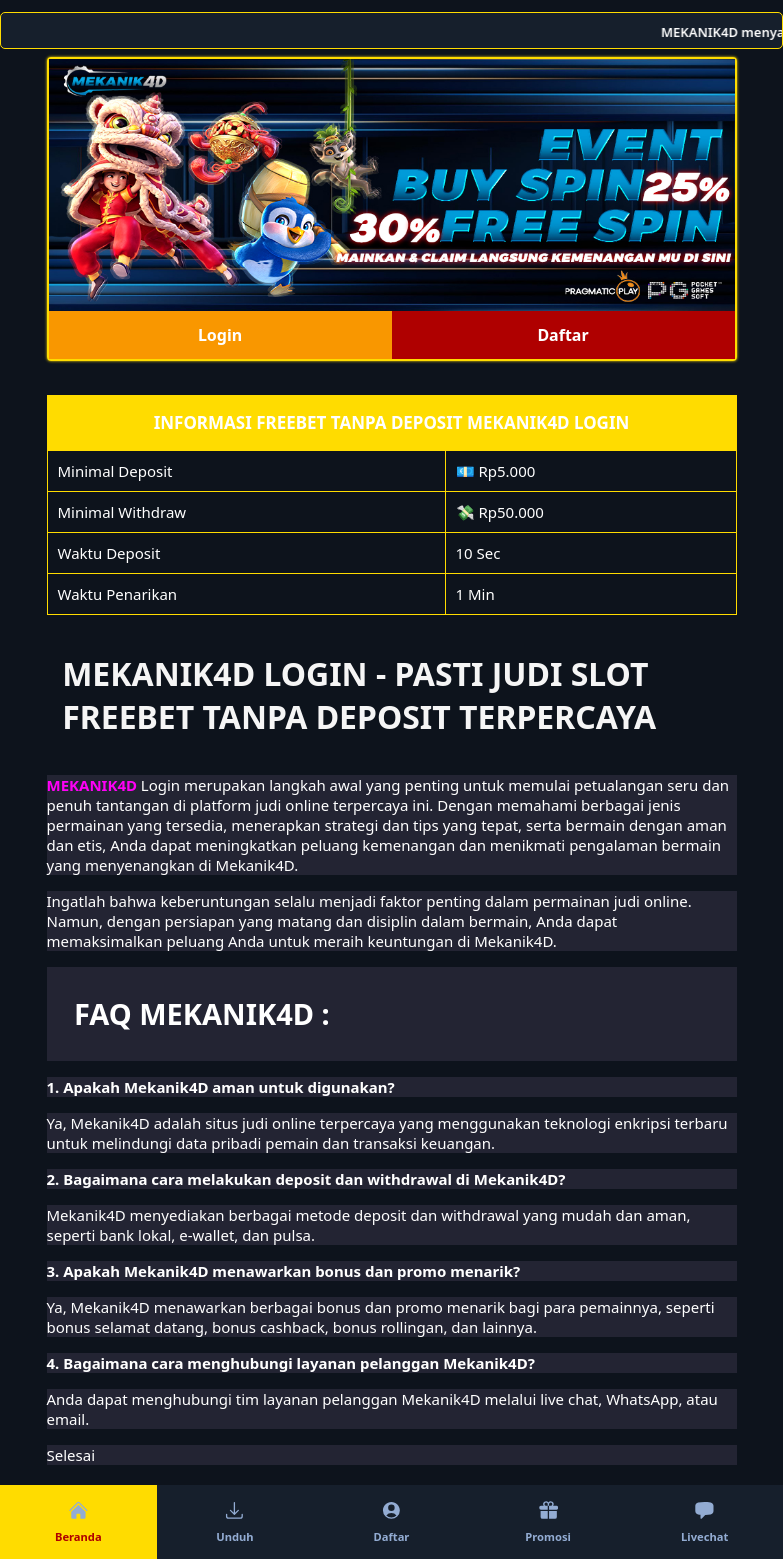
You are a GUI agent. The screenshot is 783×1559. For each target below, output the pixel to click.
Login (220, 335)
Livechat (704, 1522)
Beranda (78, 1522)
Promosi (548, 1522)
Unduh (234, 1522)
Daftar (562, 335)
